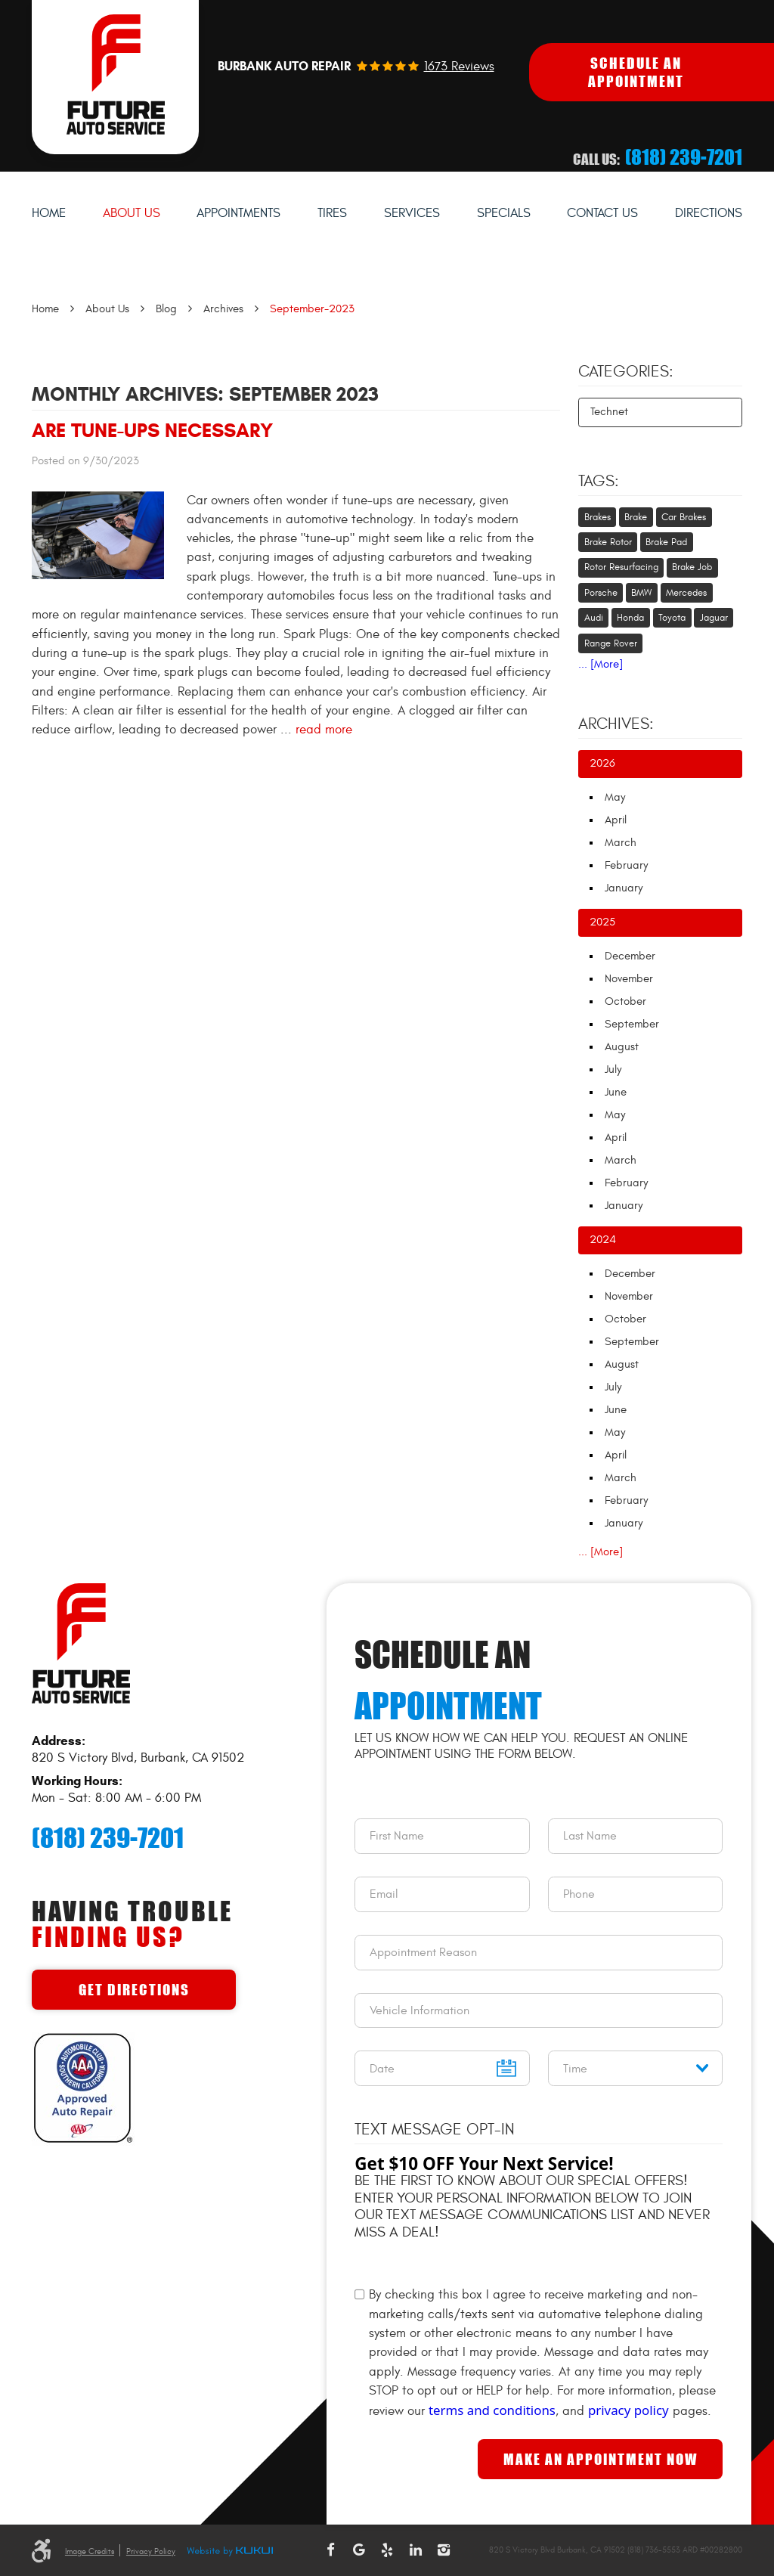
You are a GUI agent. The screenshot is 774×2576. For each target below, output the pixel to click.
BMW (641, 593)
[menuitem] (49, 213)
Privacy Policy (150, 2551)
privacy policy (628, 2410)
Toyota (672, 618)
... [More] (600, 664)
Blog (166, 308)
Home (49, 213)
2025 (602, 922)
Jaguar (714, 618)
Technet (609, 411)
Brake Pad (666, 542)
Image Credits (89, 2551)
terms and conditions (492, 2410)
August (622, 1046)
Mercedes (686, 593)
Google (359, 2550)
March (620, 842)
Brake (635, 517)
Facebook (330, 2550)
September (632, 1024)
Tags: (598, 482)
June (616, 1092)
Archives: (616, 724)
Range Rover (610, 643)
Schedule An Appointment (636, 71)
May (615, 797)
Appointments (238, 213)
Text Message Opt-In (434, 2130)
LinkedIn (415, 2550)
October (625, 1001)
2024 (603, 1239)
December (630, 956)
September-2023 (312, 308)
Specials (504, 213)
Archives (223, 308)
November (629, 978)
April (616, 820)
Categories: (625, 372)
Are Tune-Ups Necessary (152, 430)
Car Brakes (683, 517)
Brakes (597, 517)
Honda (630, 618)
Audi (593, 618)
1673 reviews (459, 66)
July (613, 1069)
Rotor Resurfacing (621, 567)
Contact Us (602, 213)
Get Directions (134, 1989)
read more (324, 729)
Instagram (443, 2550)
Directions (708, 213)
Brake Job (692, 567)
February (626, 865)
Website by (230, 2552)
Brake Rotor (608, 542)
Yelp (387, 2550)
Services (412, 213)
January (623, 888)
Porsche (601, 593)
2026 (602, 763)
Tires (332, 213)
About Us (131, 213)
